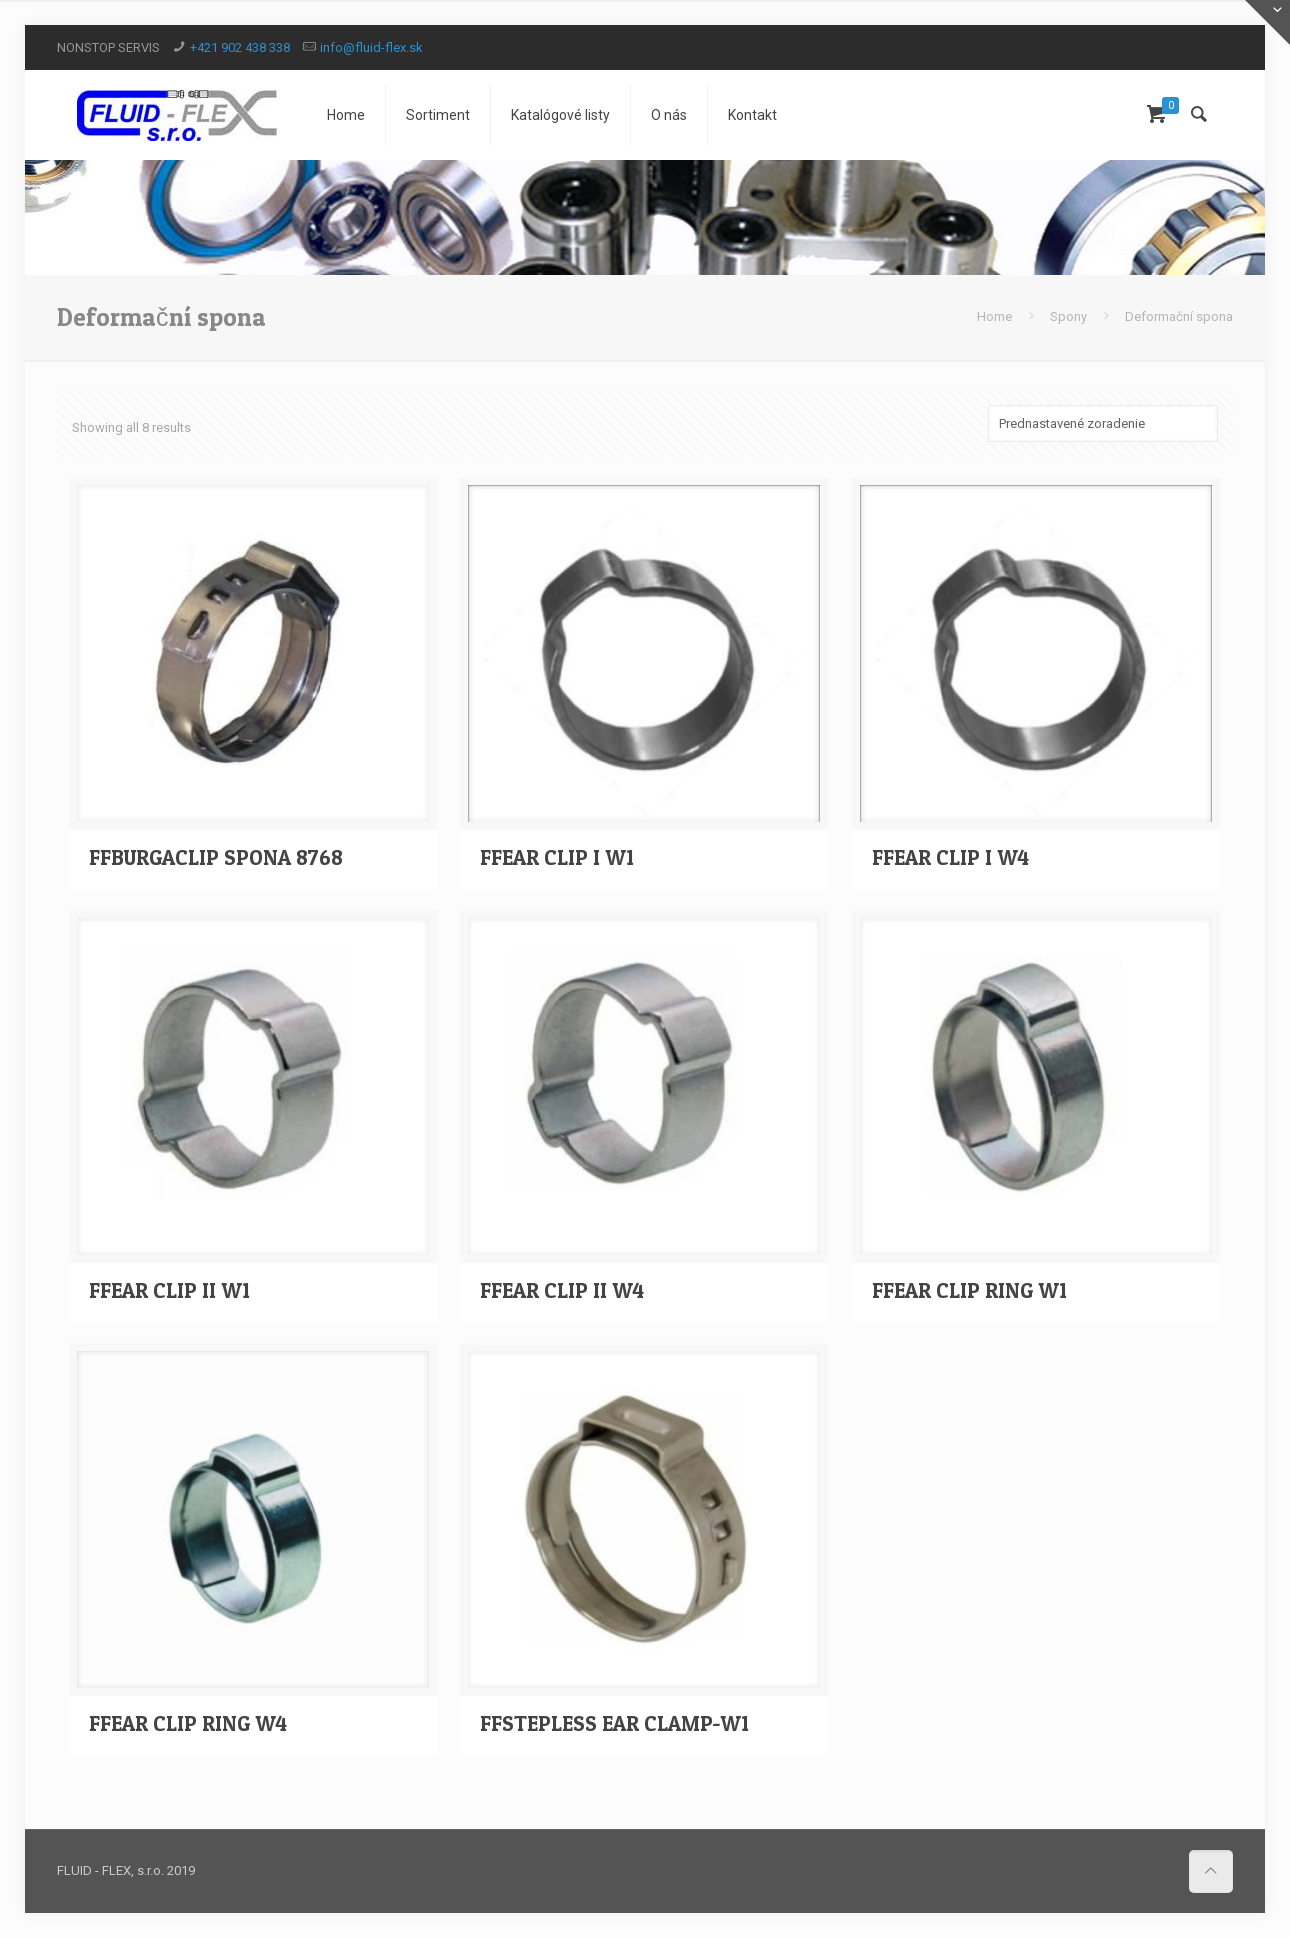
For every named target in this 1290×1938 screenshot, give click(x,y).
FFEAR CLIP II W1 (169, 1290)
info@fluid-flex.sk (371, 47)
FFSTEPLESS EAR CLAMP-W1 (614, 1723)
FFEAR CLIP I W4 (950, 857)
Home (994, 316)
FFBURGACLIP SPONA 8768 (216, 857)
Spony (1068, 316)
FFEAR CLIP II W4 (562, 1290)
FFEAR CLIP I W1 (557, 857)
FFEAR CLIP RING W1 (969, 1290)
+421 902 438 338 (240, 47)
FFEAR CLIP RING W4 (188, 1723)
